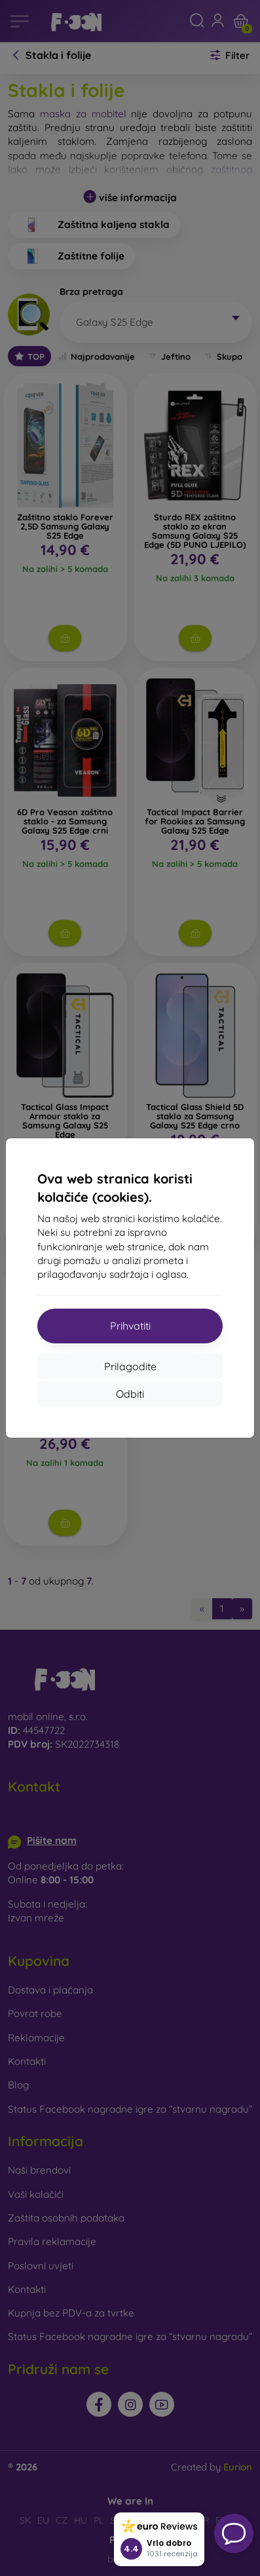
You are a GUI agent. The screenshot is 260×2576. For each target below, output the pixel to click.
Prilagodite (130, 1366)
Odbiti (130, 1393)
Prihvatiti (130, 1325)
